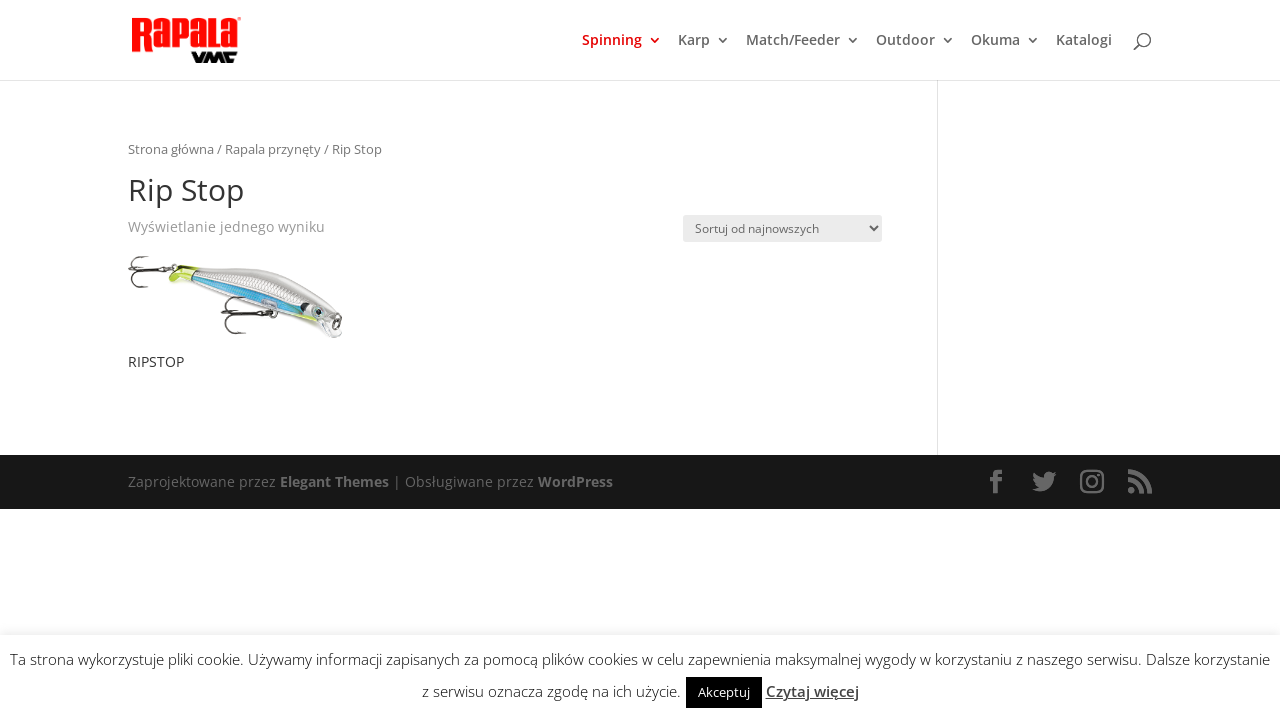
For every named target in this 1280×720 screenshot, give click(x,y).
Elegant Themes (334, 481)
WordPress (575, 481)
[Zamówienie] (782, 228)
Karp (694, 41)
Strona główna (171, 149)
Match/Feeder (793, 41)
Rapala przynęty (273, 149)
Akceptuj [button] (724, 692)
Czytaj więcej (812, 691)
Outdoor (905, 41)
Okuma (995, 41)
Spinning (612, 41)
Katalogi (1084, 41)
